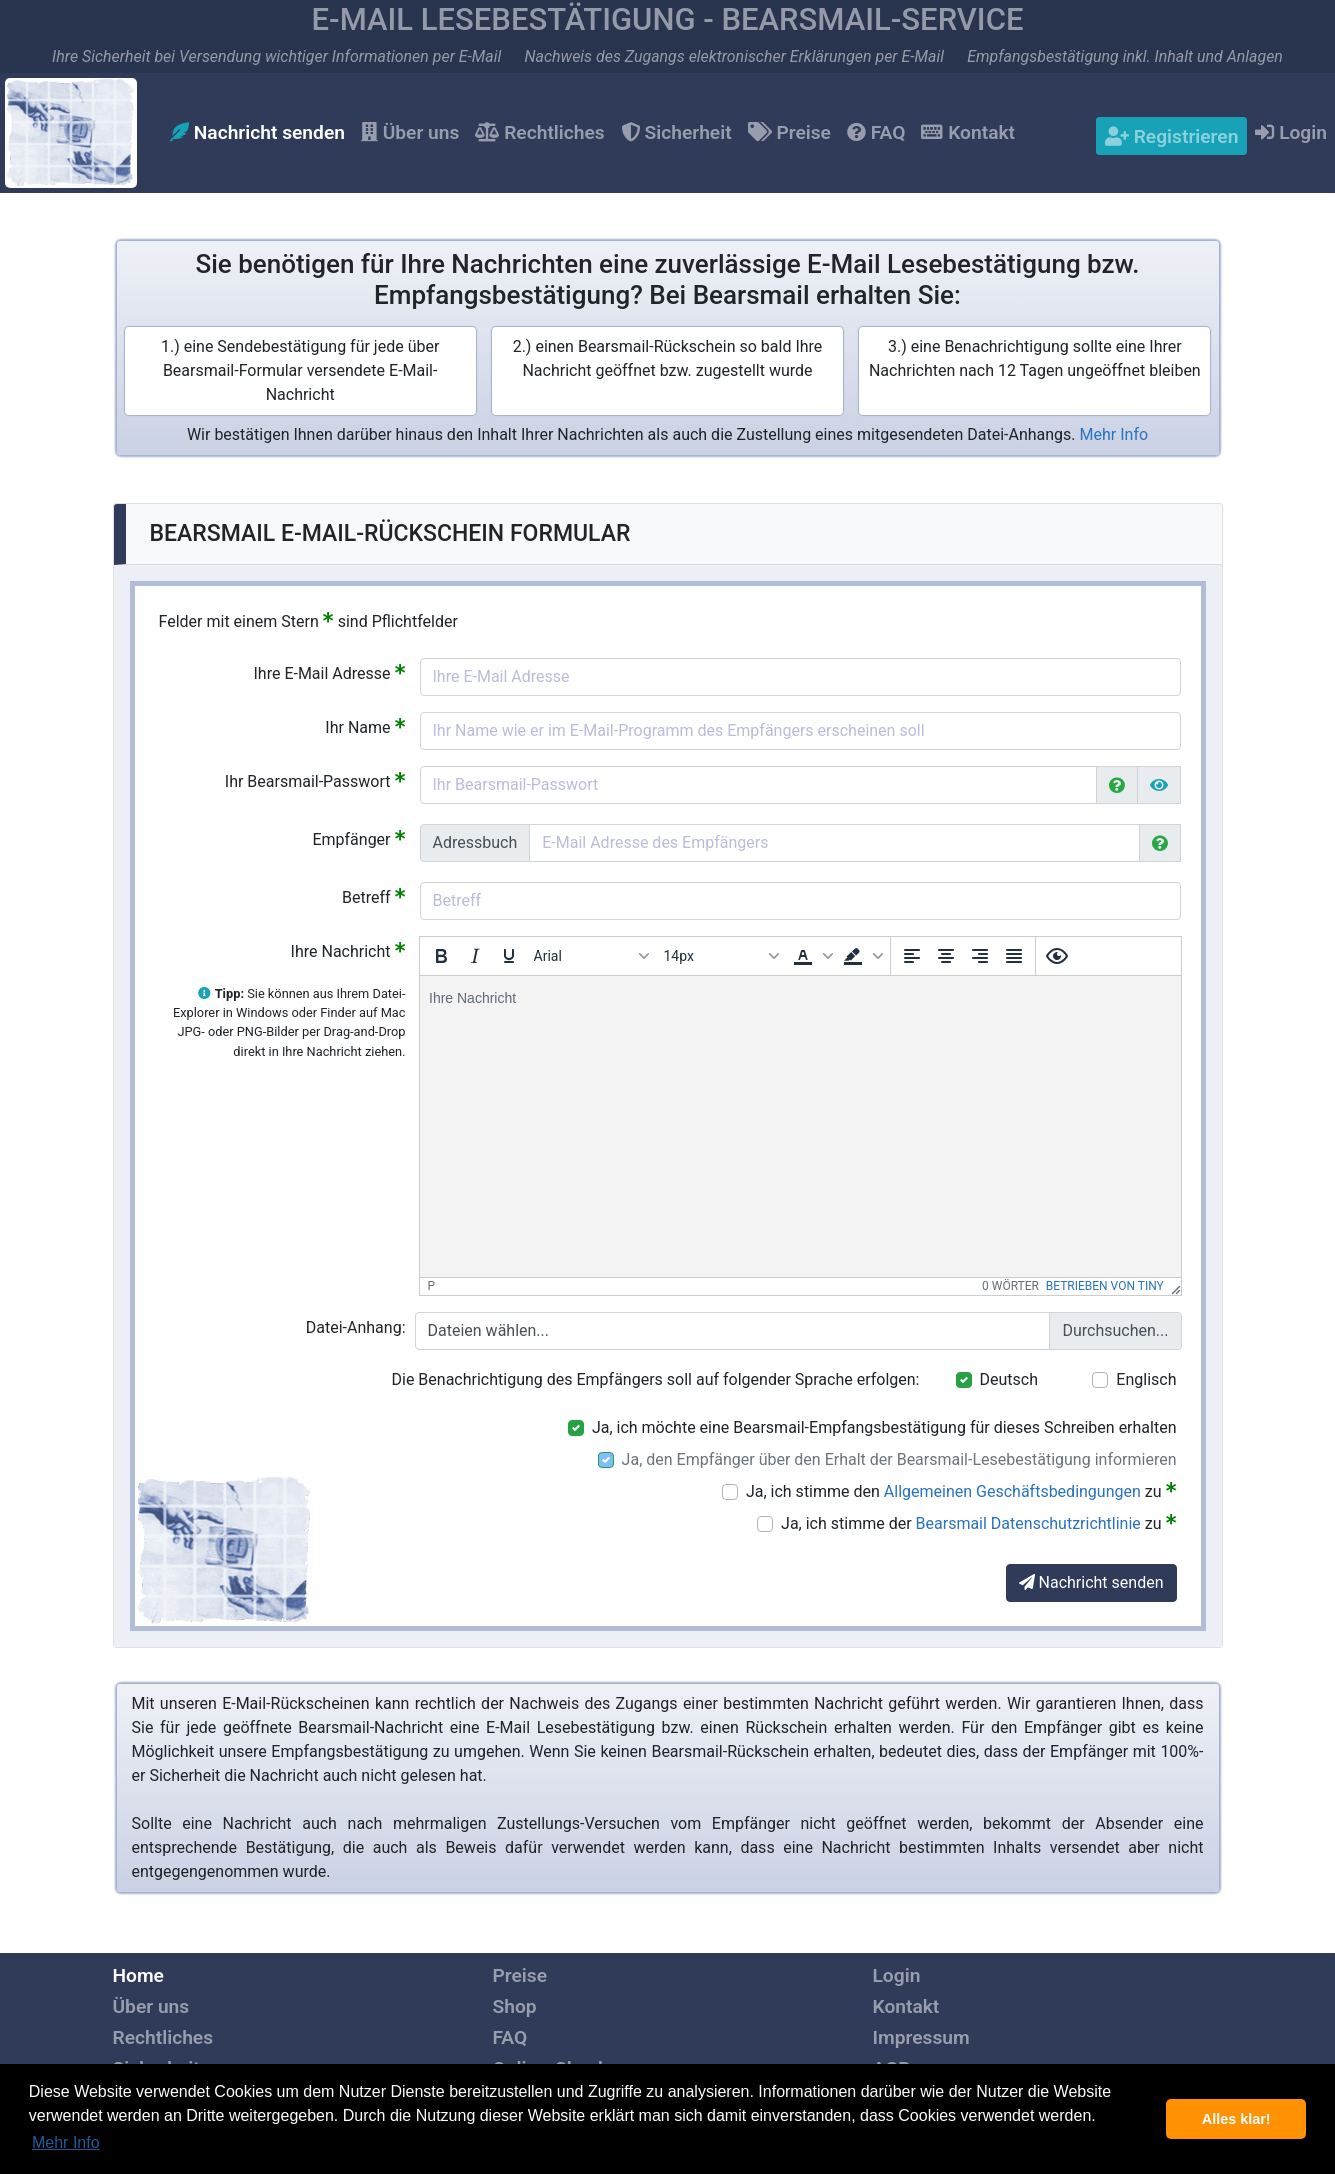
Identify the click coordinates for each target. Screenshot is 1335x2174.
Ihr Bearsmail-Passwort (315, 780)
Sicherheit (676, 132)
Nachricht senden (257, 132)
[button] (811, 956)
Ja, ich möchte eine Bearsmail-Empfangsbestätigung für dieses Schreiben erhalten (884, 1427)
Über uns (410, 132)
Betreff (374, 896)
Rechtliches (539, 132)
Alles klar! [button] (1236, 2119)
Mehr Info (1114, 434)
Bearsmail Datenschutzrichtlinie (1028, 1523)
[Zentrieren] (946, 956)
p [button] (432, 1286)
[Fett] (441, 956)
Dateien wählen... (489, 1330)
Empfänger (358, 838)
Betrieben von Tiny (1105, 1286)
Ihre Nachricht (348, 950)
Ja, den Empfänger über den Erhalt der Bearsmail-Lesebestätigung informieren (899, 1459)
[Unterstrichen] (509, 956)
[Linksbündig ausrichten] (912, 956)
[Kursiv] (475, 956)
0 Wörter (1010, 1286)
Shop (515, 2006)
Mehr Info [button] (66, 2142)
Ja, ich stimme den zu (961, 1490)
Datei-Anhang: (356, 1327)
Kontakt (968, 132)
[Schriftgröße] (721, 956)
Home (138, 1975)
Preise (789, 132)
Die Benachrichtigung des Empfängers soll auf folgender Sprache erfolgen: (656, 1379)
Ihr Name (365, 726)
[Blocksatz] (1014, 956)
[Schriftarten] (591, 956)
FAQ (876, 132)
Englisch (1146, 1379)
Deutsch (1009, 1379)
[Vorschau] (1057, 956)
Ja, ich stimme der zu (978, 1522)
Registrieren (1171, 136)
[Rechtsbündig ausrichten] (980, 956)
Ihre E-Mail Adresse (329, 672)
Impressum (921, 2037)
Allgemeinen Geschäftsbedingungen (1012, 1491)
